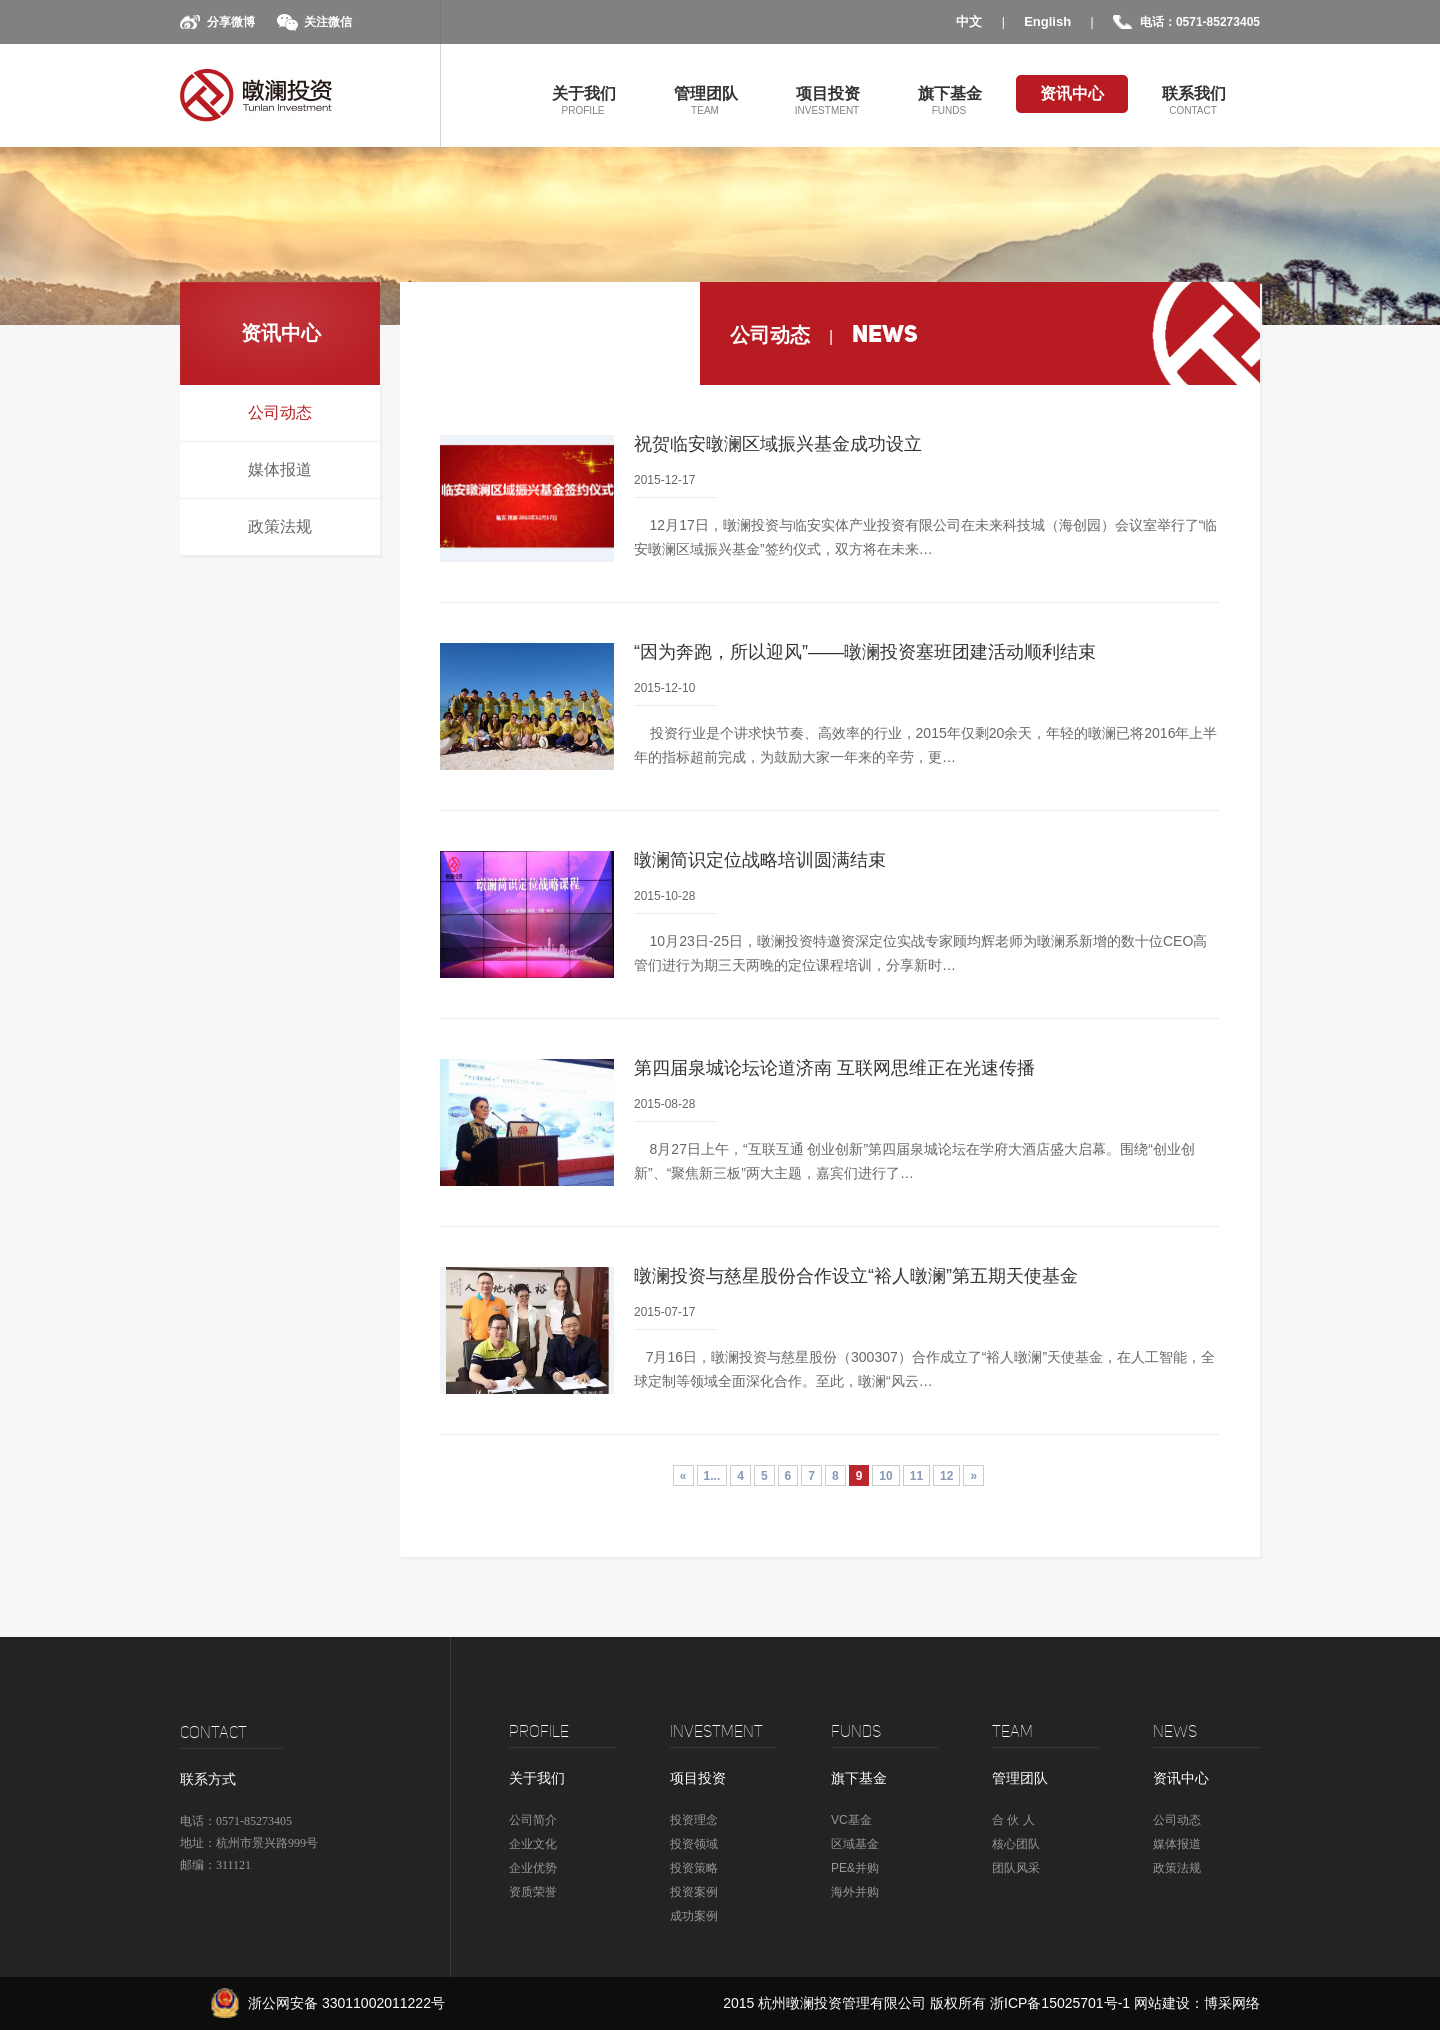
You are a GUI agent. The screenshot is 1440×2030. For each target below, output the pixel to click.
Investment (716, 1731)
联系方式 (208, 1779)
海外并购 (855, 1892)
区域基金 (855, 1844)
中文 (969, 21)
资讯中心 (1072, 93)
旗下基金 (949, 99)
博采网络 (1232, 2003)
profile (539, 1731)
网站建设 (1162, 2003)
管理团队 (705, 99)
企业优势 (533, 1868)
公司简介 (533, 1820)
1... (712, 1476)
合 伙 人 (1013, 1820)
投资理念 (694, 1820)
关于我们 (583, 99)
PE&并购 (855, 1868)
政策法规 (280, 526)
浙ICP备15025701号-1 (1062, 2003)
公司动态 (280, 412)
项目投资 (827, 99)
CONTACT (213, 1732)
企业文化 (533, 1844)
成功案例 (694, 1916)
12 (946, 1476)
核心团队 (1016, 1844)
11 (916, 1476)
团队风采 (1016, 1868)
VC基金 (851, 1820)
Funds (856, 1731)
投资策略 (694, 1868)
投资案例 (694, 1892)
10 (885, 1476)
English (1047, 21)
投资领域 (694, 1844)
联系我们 (1193, 99)
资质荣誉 (533, 1892)
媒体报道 (280, 469)
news (1175, 1731)
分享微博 (231, 22)
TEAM (1012, 1731)
